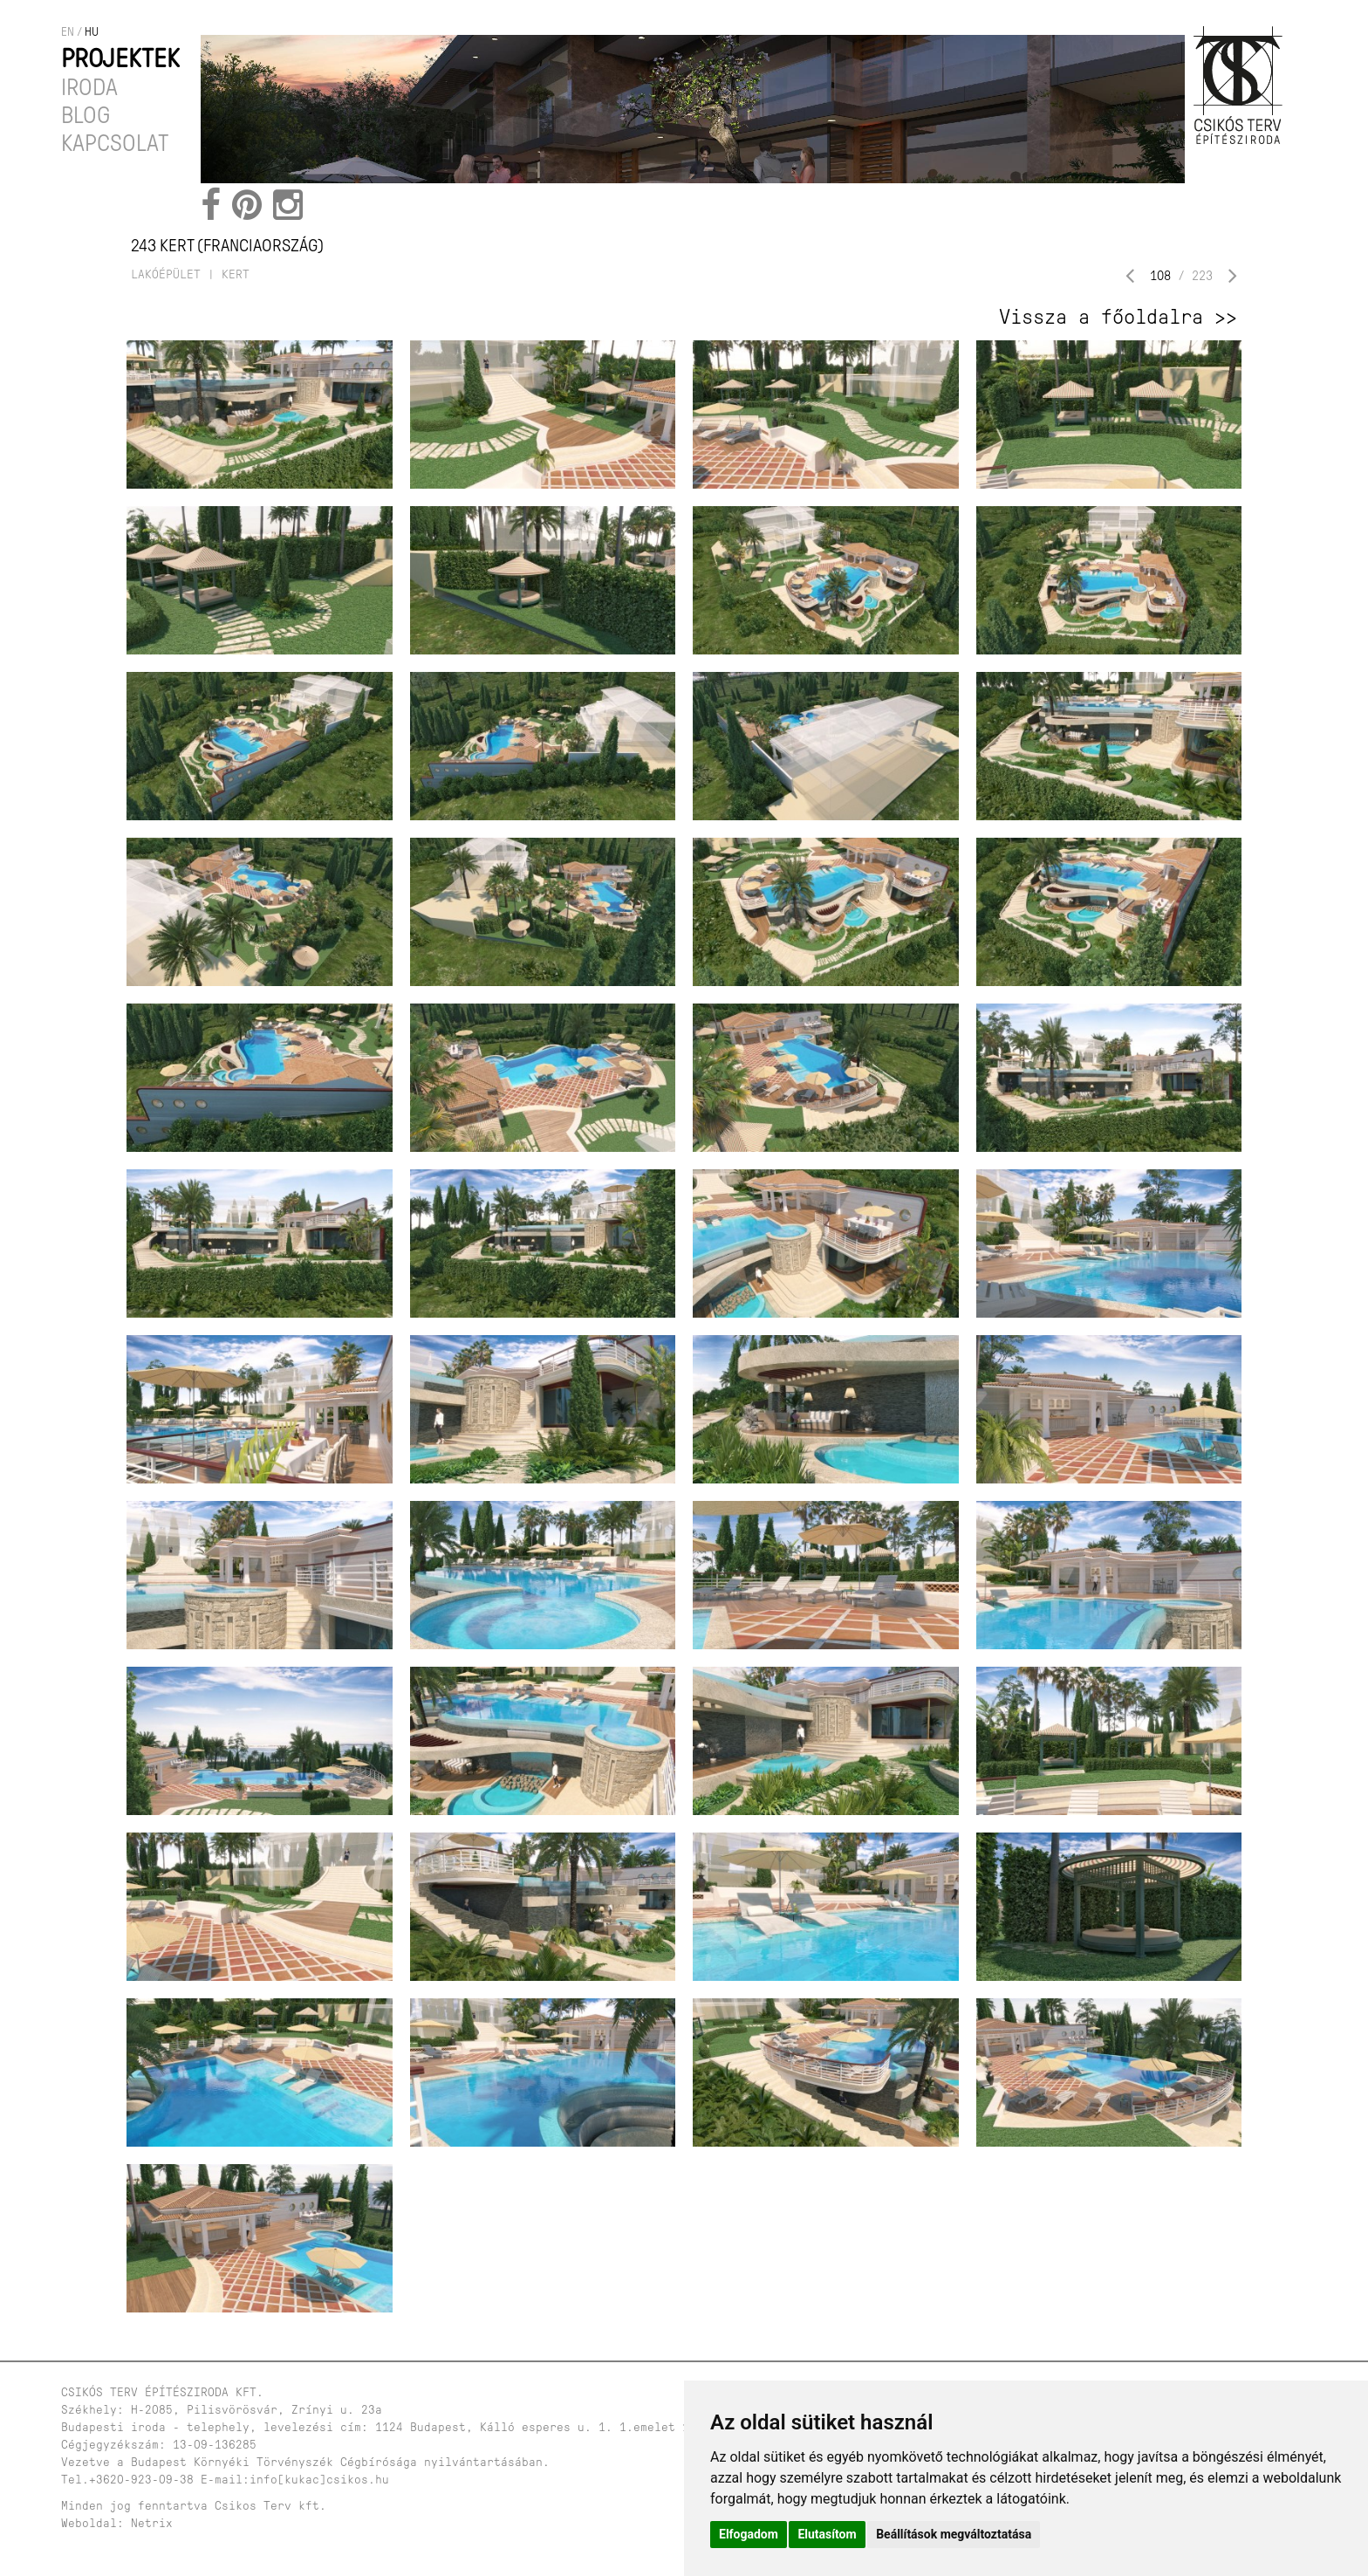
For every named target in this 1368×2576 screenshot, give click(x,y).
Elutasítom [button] (826, 2534)
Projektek (120, 58)
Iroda (89, 87)
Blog (85, 115)
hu (92, 31)
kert (236, 274)
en (67, 31)
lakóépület (166, 274)
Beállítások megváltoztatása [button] (953, 2534)
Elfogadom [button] (748, 2534)
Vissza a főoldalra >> (1118, 316)
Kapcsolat (115, 143)
